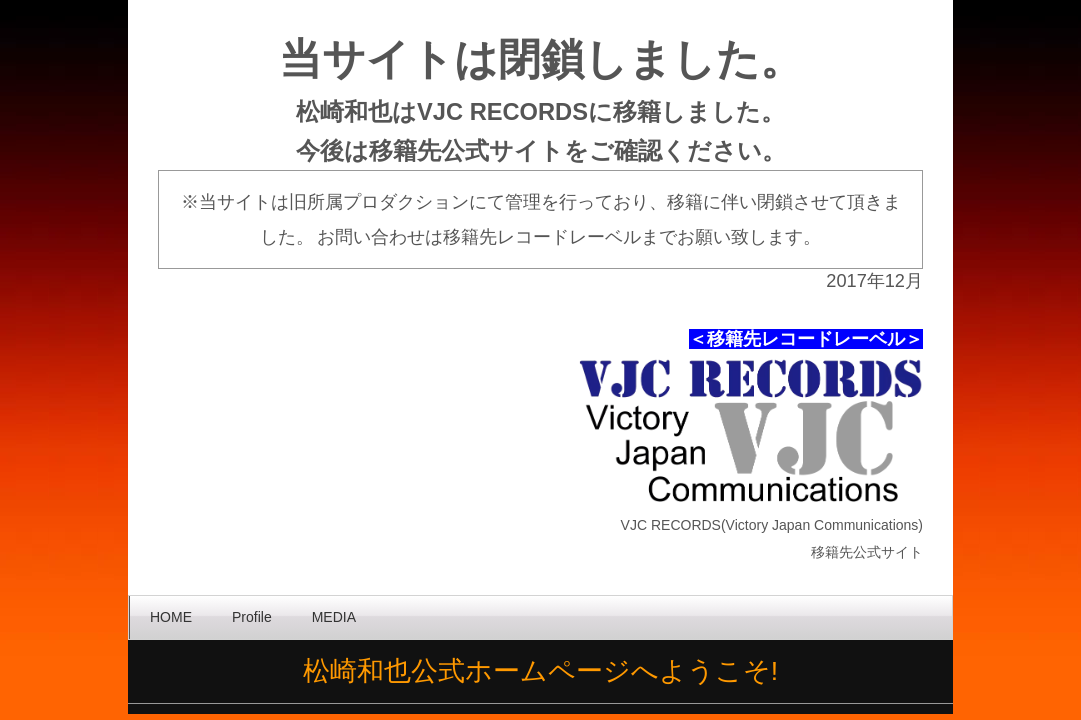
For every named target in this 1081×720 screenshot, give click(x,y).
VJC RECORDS (502, 112)
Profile (252, 617)
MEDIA (334, 617)
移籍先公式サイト (466, 151)
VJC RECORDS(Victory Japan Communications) (772, 525)
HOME (171, 617)
